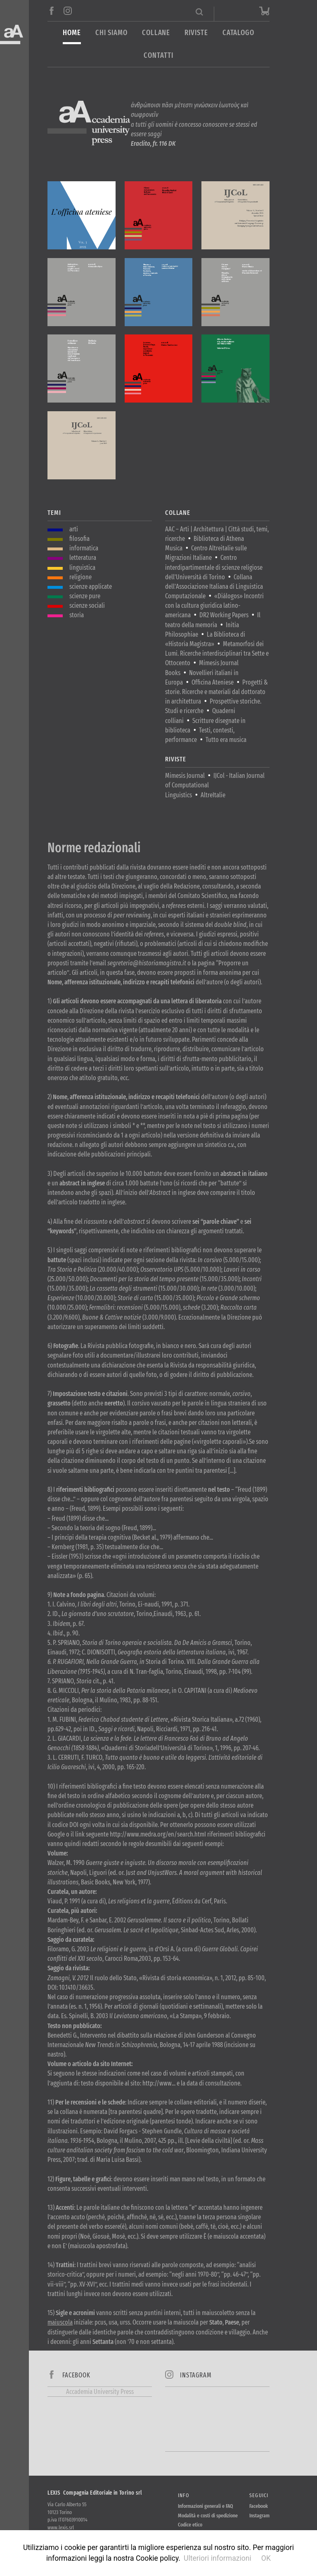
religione (80, 577)
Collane (156, 32)
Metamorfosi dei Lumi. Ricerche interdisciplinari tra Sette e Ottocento (217, 653)
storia (76, 615)
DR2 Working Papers (223, 615)
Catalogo (238, 32)
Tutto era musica (226, 740)
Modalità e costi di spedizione (208, 2515)
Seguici (259, 2495)
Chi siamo (111, 32)
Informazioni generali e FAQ (205, 2506)
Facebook (258, 2506)
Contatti (158, 55)
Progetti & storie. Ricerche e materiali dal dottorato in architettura (216, 691)
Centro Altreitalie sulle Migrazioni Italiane (206, 553)
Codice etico (190, 2524)
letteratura (82, 558)
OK (266, 2558)
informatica (83, 548)
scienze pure (84, 596)
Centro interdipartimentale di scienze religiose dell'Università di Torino (214, 567)
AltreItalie (213, 795)
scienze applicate (90, 586)
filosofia (79, 539)
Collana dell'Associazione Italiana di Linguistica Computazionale (214, 586)
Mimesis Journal (185, 776)
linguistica (82, 567)
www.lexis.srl (60, 2527)
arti (73, 529)
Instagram (259, 2515)
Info (183, 2495)
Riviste (196, 32)
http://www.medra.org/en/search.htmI (158, 1834)
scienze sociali (87, 605)
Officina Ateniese (213, 682)
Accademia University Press (100, 2392)
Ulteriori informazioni (217, 2558)
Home (72, 32)
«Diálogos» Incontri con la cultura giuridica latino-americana (214, 605)
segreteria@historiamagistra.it (146, 963)
